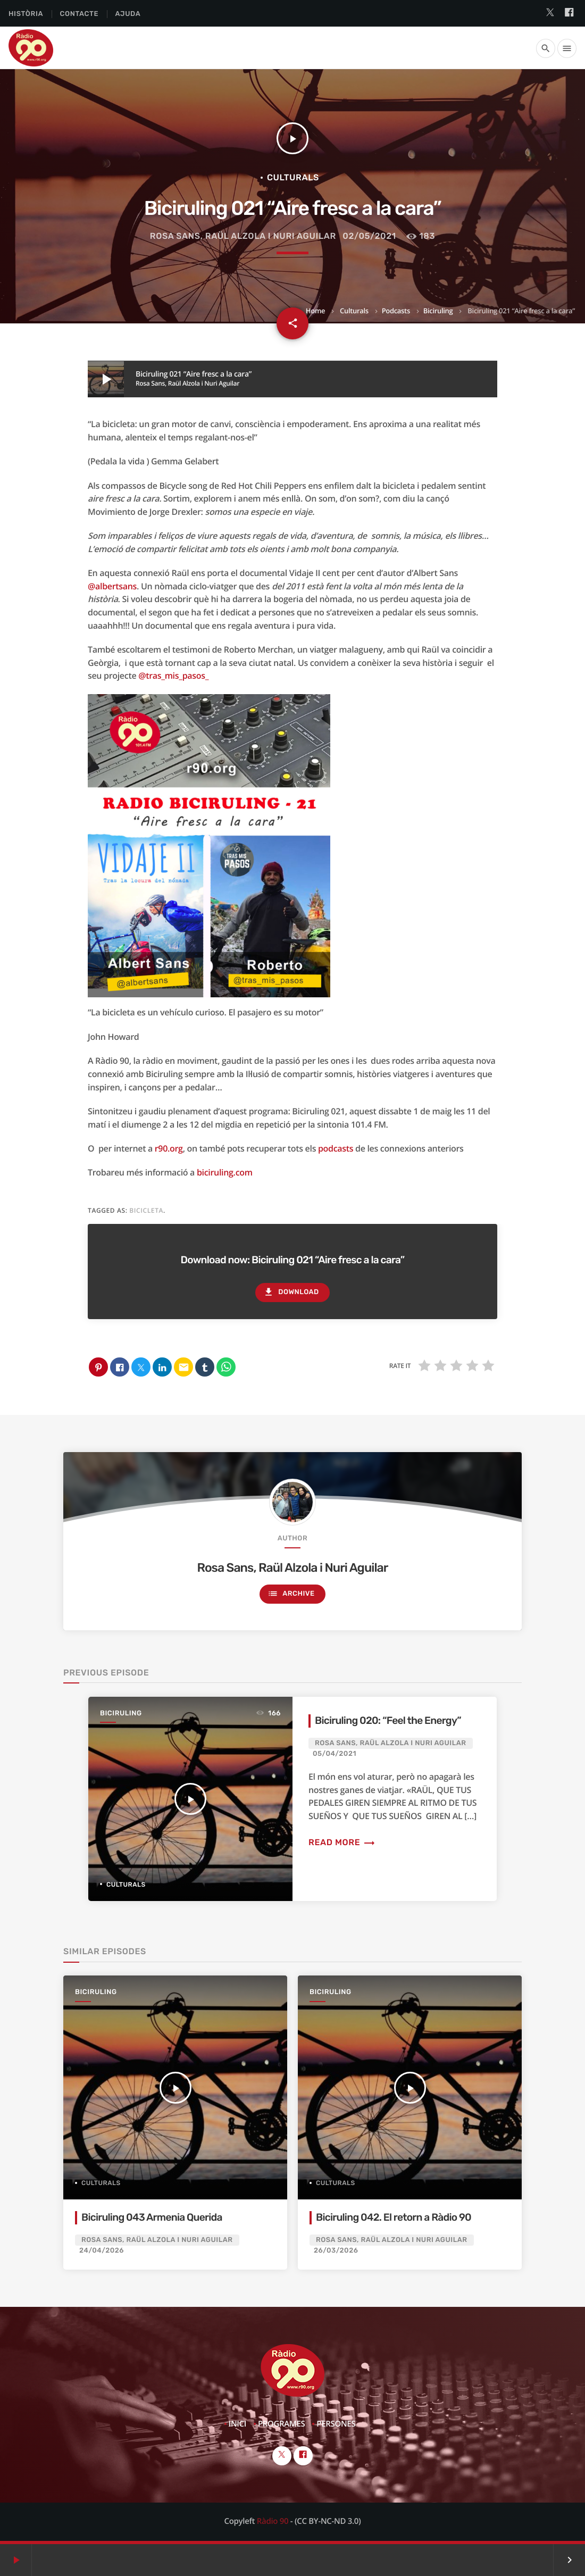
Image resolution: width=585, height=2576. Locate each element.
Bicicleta (146, 1210)
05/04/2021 (334, 1754)
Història (26, 14)
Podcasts (396, 310)
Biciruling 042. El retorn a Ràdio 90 (393, 2217)
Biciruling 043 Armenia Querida (151, 2217)
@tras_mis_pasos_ (173, 675)
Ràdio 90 (272, 2521)
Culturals (354, 310)
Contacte (79, 14)
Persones (335, 2424)
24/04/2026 (101, 2251)
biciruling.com (225, 1172)
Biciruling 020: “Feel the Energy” (388, 1720)
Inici (237, 2424)
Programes (281, 2424)
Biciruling (438, 310)
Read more (341, 1842)
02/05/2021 (369, 236)
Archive (291, 1594)
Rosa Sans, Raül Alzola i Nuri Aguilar (243, 236)
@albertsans (112, 586)
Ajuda (128, 14)
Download (291, 1292)
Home (315, 310)
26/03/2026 (336, 2251)
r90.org (169, 1148)
